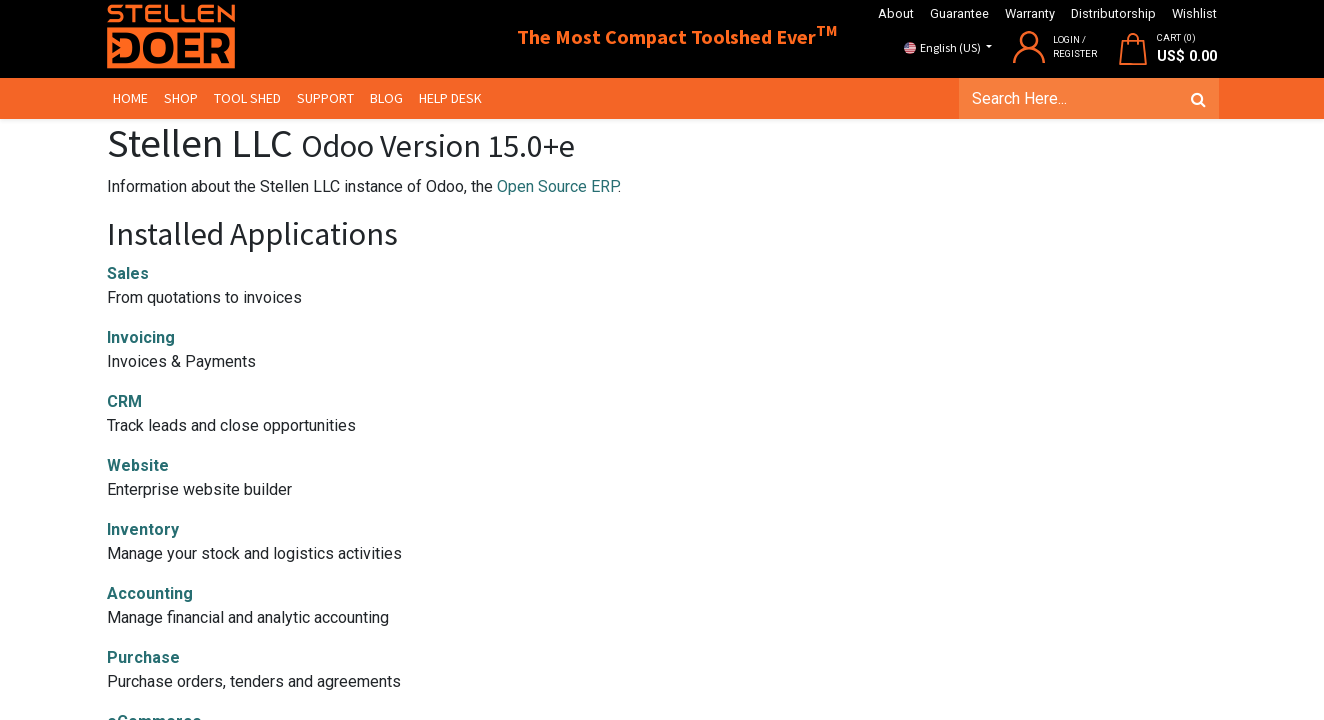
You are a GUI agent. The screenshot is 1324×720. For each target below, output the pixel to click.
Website (138, 465)
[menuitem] (132, 98)
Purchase (143, 657)
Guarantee (959, 13)
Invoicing (141, 337)
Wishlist (1194, 13)
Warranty (1030, 13)
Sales (128, 273)
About (896, 13)
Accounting (150, 593)
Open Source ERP (557, 186)
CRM (124, 401)
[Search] (1196, 99)
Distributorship (1113, 13)
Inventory (143, 529)
